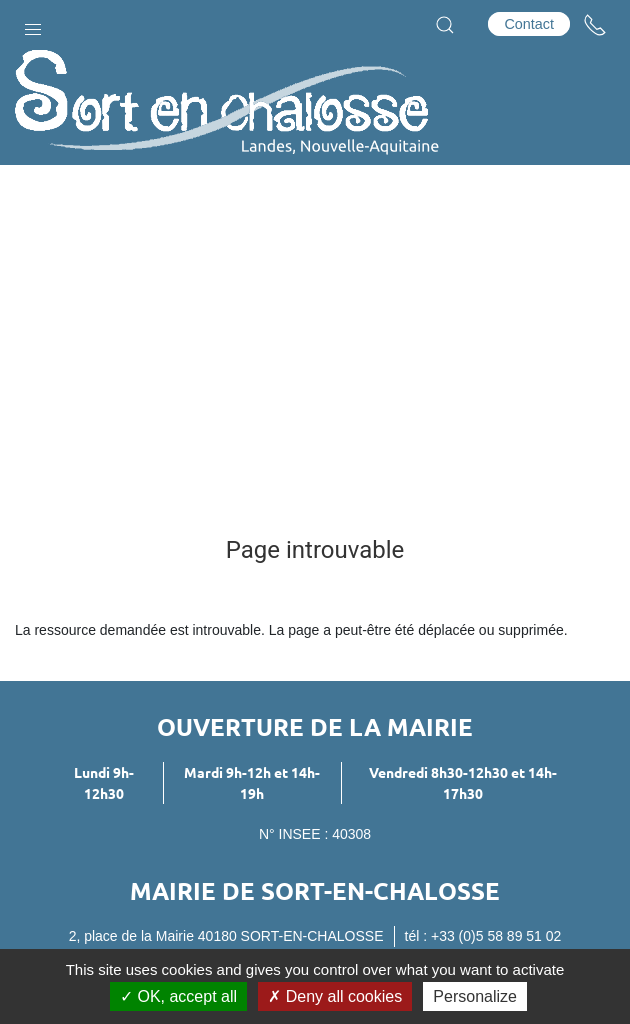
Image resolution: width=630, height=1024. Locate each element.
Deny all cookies (335, 996)
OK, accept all (178, 996)
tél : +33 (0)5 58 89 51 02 (483, 936)
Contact (529, 24)
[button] (33, 25)
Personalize (475, 996)
